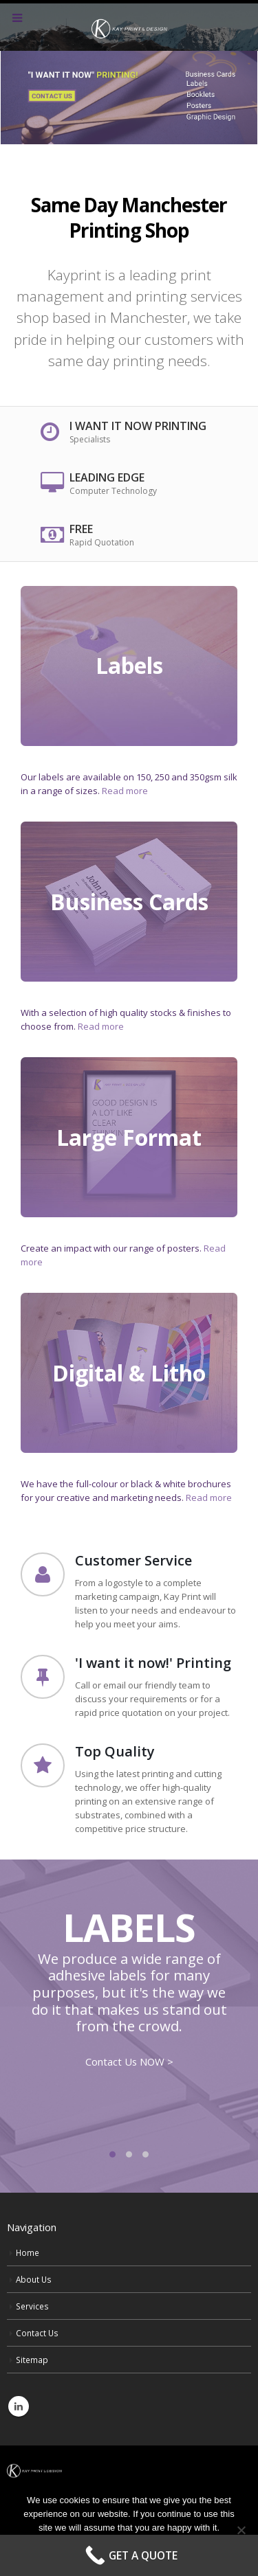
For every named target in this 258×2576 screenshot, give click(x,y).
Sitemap (32, 2359)
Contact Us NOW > (129, 2061)
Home (27, 2252)
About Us (34, 2279)
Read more (125, 790)
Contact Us (37, 2332)
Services (32, 2306)
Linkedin (18, 2406)
